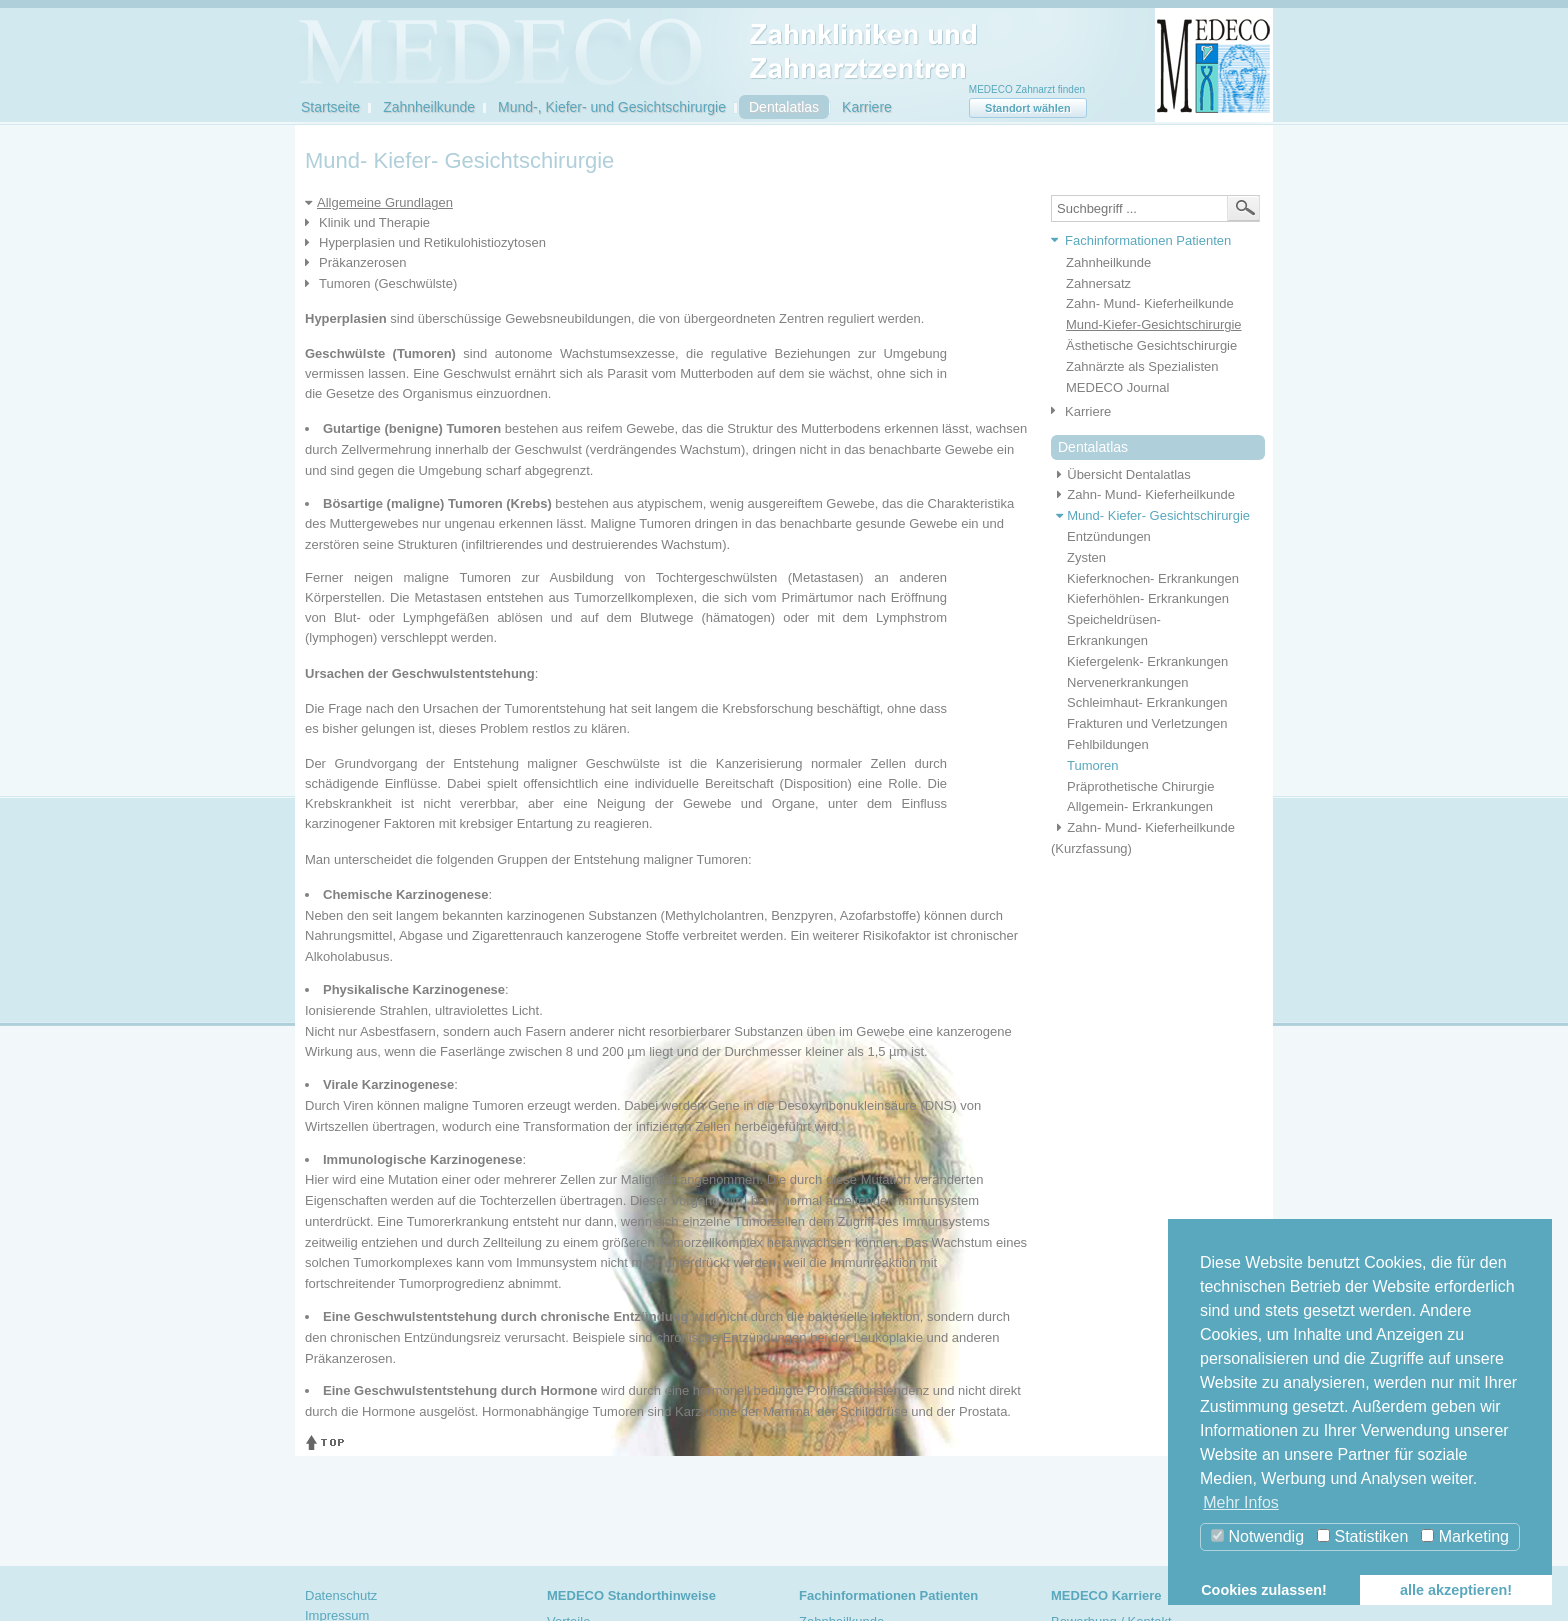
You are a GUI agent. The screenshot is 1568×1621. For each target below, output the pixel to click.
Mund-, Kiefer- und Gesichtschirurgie (612, 107)
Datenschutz (341, 1595)
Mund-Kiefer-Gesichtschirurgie (1154, 324)
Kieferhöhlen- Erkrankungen (1148, 598)
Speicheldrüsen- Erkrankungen (1114, 630)
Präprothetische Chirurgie (1140, 786)
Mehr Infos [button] (1241, 1502)
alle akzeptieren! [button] (1456, 1590)
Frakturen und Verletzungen (1147, 723)
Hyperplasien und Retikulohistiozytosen (432, 242)
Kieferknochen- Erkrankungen (1153, 578)
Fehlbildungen (1108, 744)
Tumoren (1093, 765)
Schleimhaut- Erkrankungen (1147, 702)
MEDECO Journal (1117, 387)
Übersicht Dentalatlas (1121, 474)
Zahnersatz (1098, 283)
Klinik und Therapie (374, 222)
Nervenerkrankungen (1127, 682)
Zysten (1086, 557)
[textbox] (1155, 208)
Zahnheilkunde (429, 107)
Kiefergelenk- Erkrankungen (1147, 661)
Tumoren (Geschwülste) (388, 283)
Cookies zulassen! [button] (1264, 1590)
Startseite (330, 107)
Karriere (867, 107)
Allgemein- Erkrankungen (1140, 806)
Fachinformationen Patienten (1148, 240)
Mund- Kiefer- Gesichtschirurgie (1150, 515)
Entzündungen (1109, 536)
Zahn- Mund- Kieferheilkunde (1150, 303)
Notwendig (1257, 1536)
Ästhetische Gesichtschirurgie (1151, 345)
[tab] (1150, 241)
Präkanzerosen (362, 262)
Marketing (1465, 1536)
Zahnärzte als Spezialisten (1142, 366)
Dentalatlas (784, 107)
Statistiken (1362, 1536)
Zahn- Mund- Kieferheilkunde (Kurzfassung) (1143, 838)
